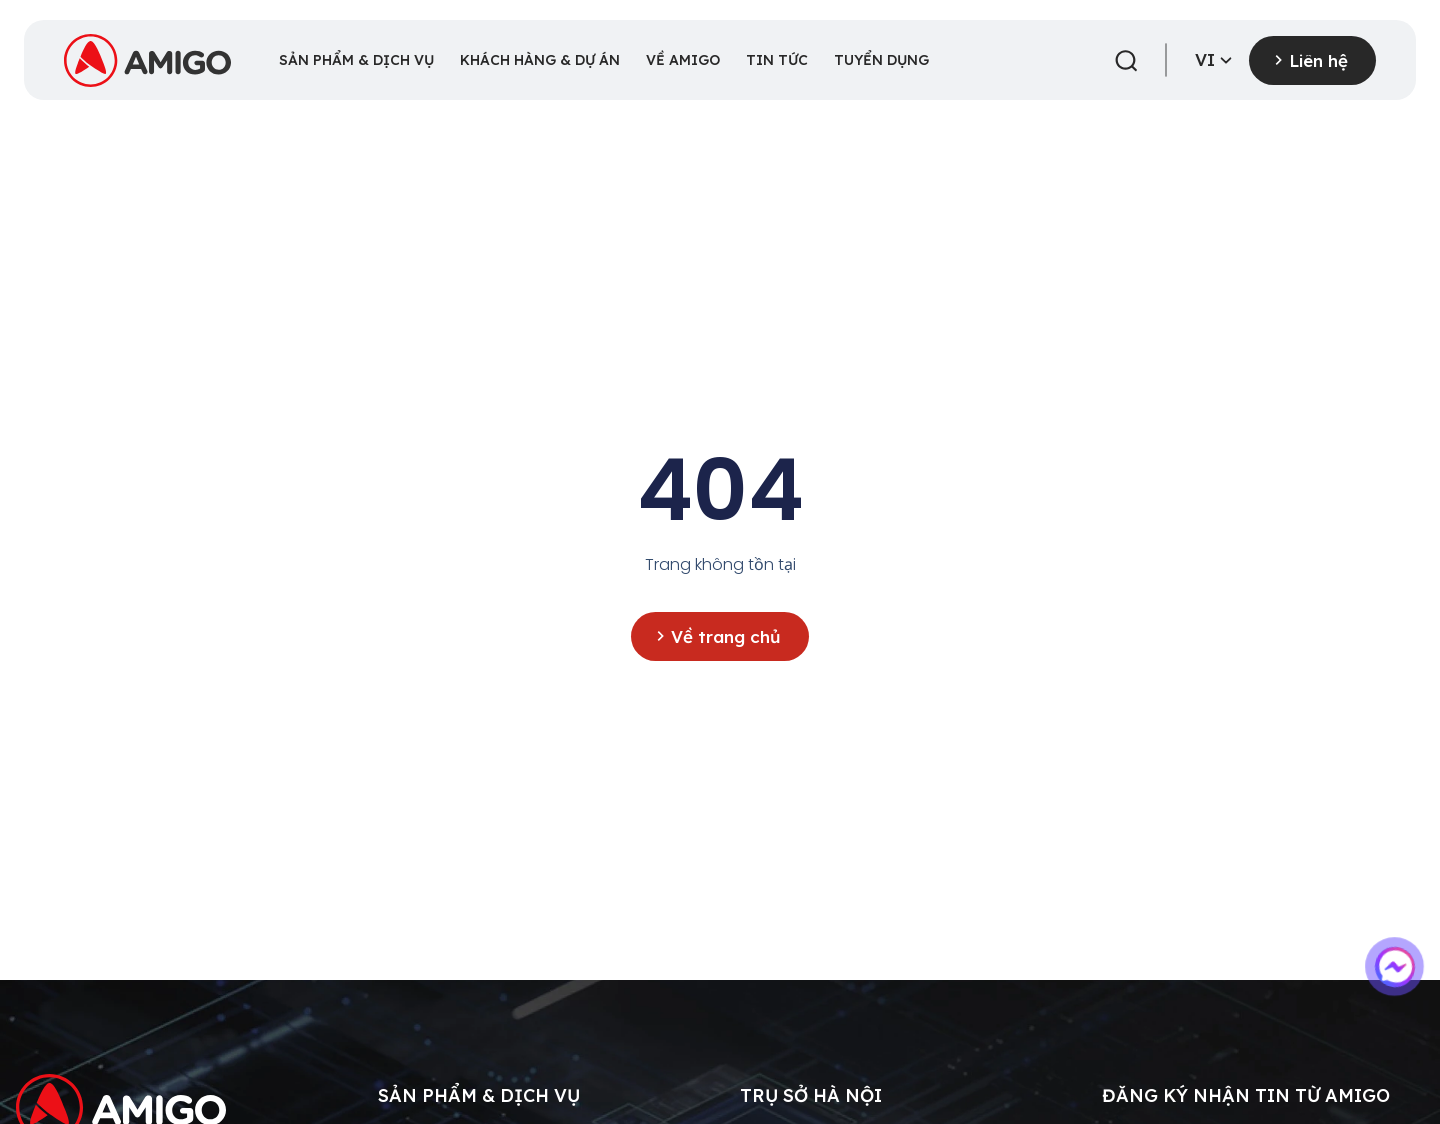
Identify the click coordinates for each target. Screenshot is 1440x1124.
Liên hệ (1321, 60)
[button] (1126, 61)
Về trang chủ (728, 636)
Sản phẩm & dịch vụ (479, 1095)
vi (1216, 60)
